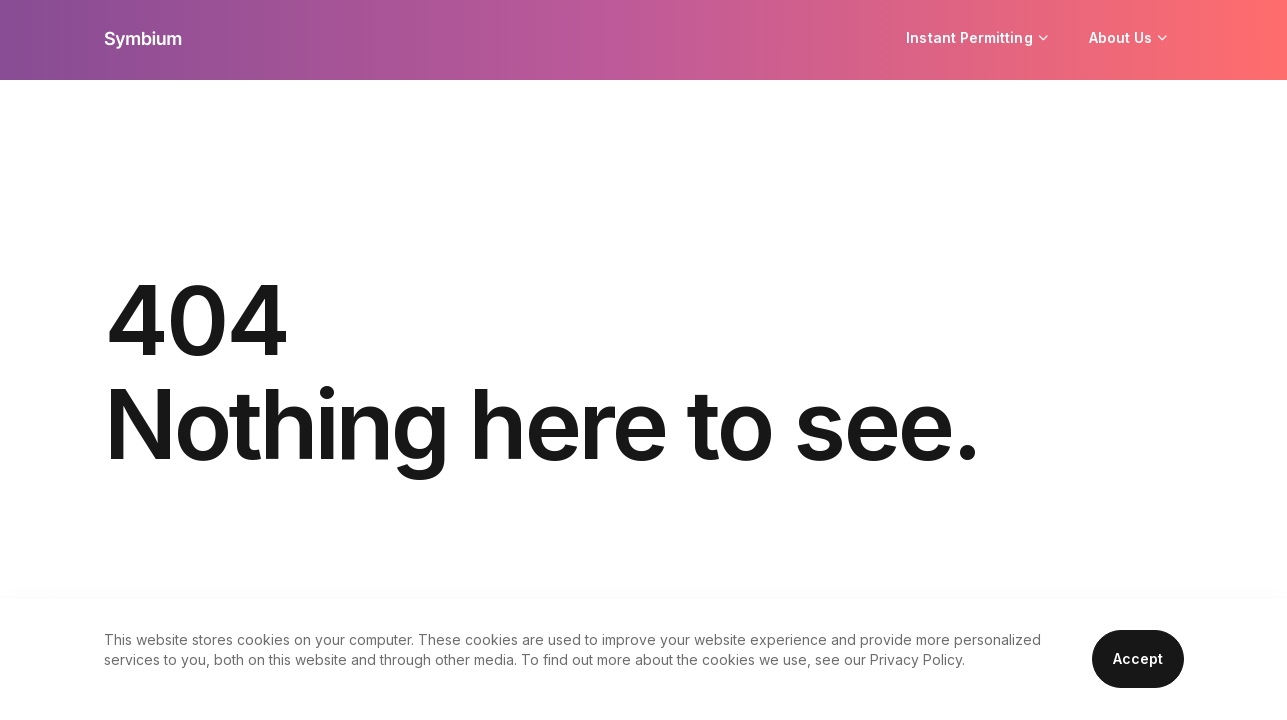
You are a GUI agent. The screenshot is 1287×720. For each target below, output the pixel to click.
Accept (1138, 658)
